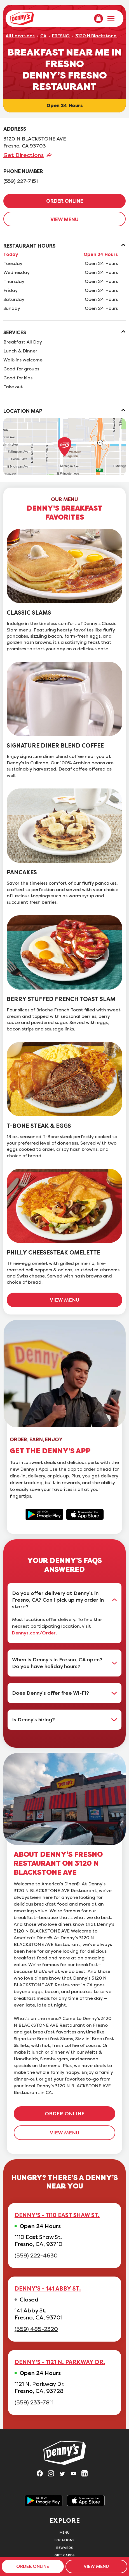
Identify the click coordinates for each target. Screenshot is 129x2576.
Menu (65, 2532)
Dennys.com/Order (34, 1633)
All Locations (20, 35)
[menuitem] (98, 18)
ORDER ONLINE (64, 201)
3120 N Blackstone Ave (100, 35)
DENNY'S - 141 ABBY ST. (48, 2289)
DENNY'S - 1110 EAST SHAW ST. (57, 2215)
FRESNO (61, 35)
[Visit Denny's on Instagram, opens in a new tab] (53, 2475)
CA (43, 35)
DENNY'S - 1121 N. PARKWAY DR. (60, 2362)
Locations (64, 2540)
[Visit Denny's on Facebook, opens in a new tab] (42, 2475)
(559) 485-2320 (36, 2329)
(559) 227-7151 (20, 181)
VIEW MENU (64, 219)
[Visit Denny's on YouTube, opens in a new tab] (75, 2475)
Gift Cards (65, 2555)
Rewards (64, 2547)
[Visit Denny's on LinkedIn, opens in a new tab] (87, 2475)
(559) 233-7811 (34, 2402)
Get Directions (23, 155)
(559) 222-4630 (36, 2255)
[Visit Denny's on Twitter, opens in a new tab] (64, 2475)
